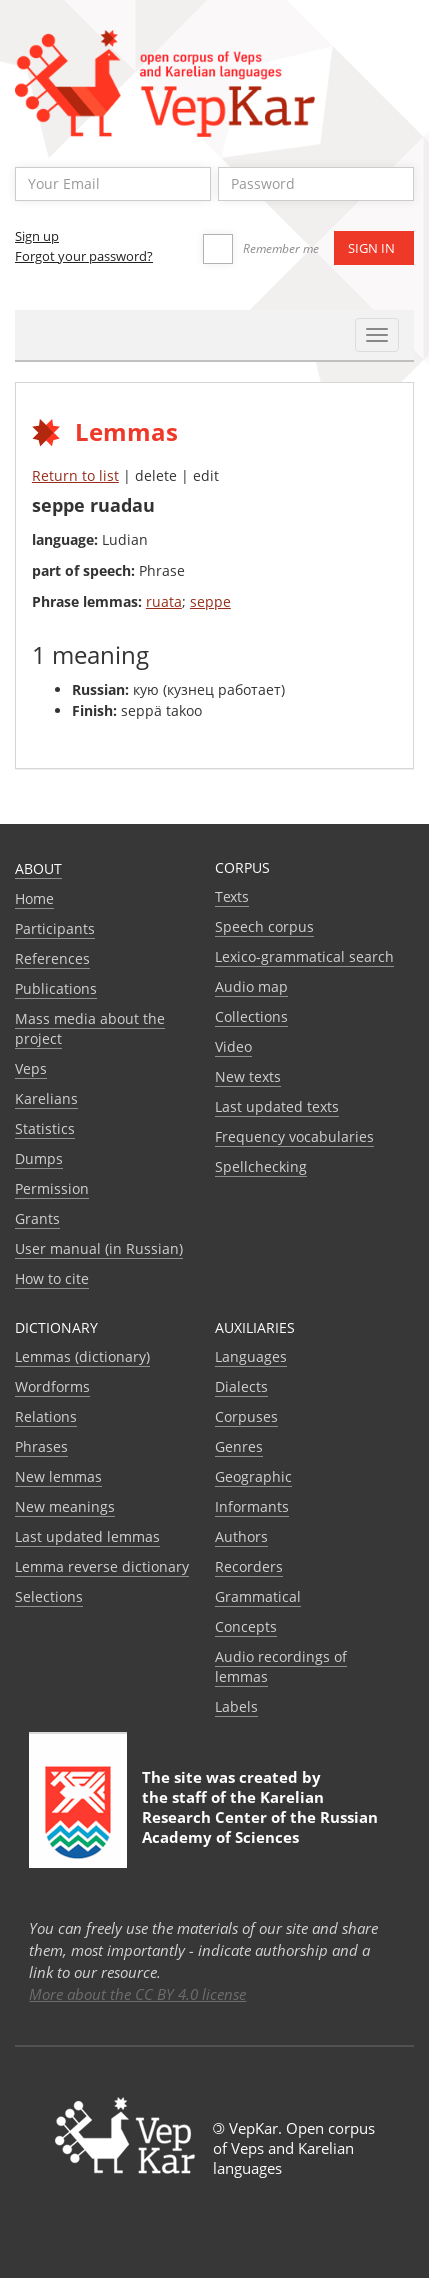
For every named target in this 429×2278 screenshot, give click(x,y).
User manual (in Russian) (99, 1248)
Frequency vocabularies (294, 1136)
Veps (31, 1068)
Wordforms (52, 1386)
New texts (248, 1076)
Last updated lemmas (87, 1536)
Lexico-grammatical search (304, 956)
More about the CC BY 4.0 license (137, 1994)
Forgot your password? (84, 256)
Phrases (41, 1446)
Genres (239, 1446)
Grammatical (258, 1596)
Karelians (46, 1098)
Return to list (75, 475)
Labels (236, 1706)
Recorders (249, 1566)
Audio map (251, 986)
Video (233, 1046)
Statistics (45, 1128)
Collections (251, 1016)
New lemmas (58, 1476)
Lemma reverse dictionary (102, 1566)
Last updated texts (277, 1106)
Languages (251, 1356)
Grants (37, 1218)
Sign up (37, 236)
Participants (55, 928)
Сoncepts (246, 1626)
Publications (56, 988)
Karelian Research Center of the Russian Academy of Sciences (260, 1817)
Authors (241, 1536)
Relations (46, 1416)
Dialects (241, 1386)
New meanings (65, 1506)
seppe (210, 601)
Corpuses (246, 1416)
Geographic (253, 1476)
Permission (52, 1188)
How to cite (52, 1278)
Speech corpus (264, 926)
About (38, 868)
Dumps (39, 1158)
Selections (49, 1596)
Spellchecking (261, 1166)
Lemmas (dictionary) (82, 1356)
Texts (232, 896)
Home (34, 898)
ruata (164, 601)
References (52, 958)
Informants (252, 1506)
